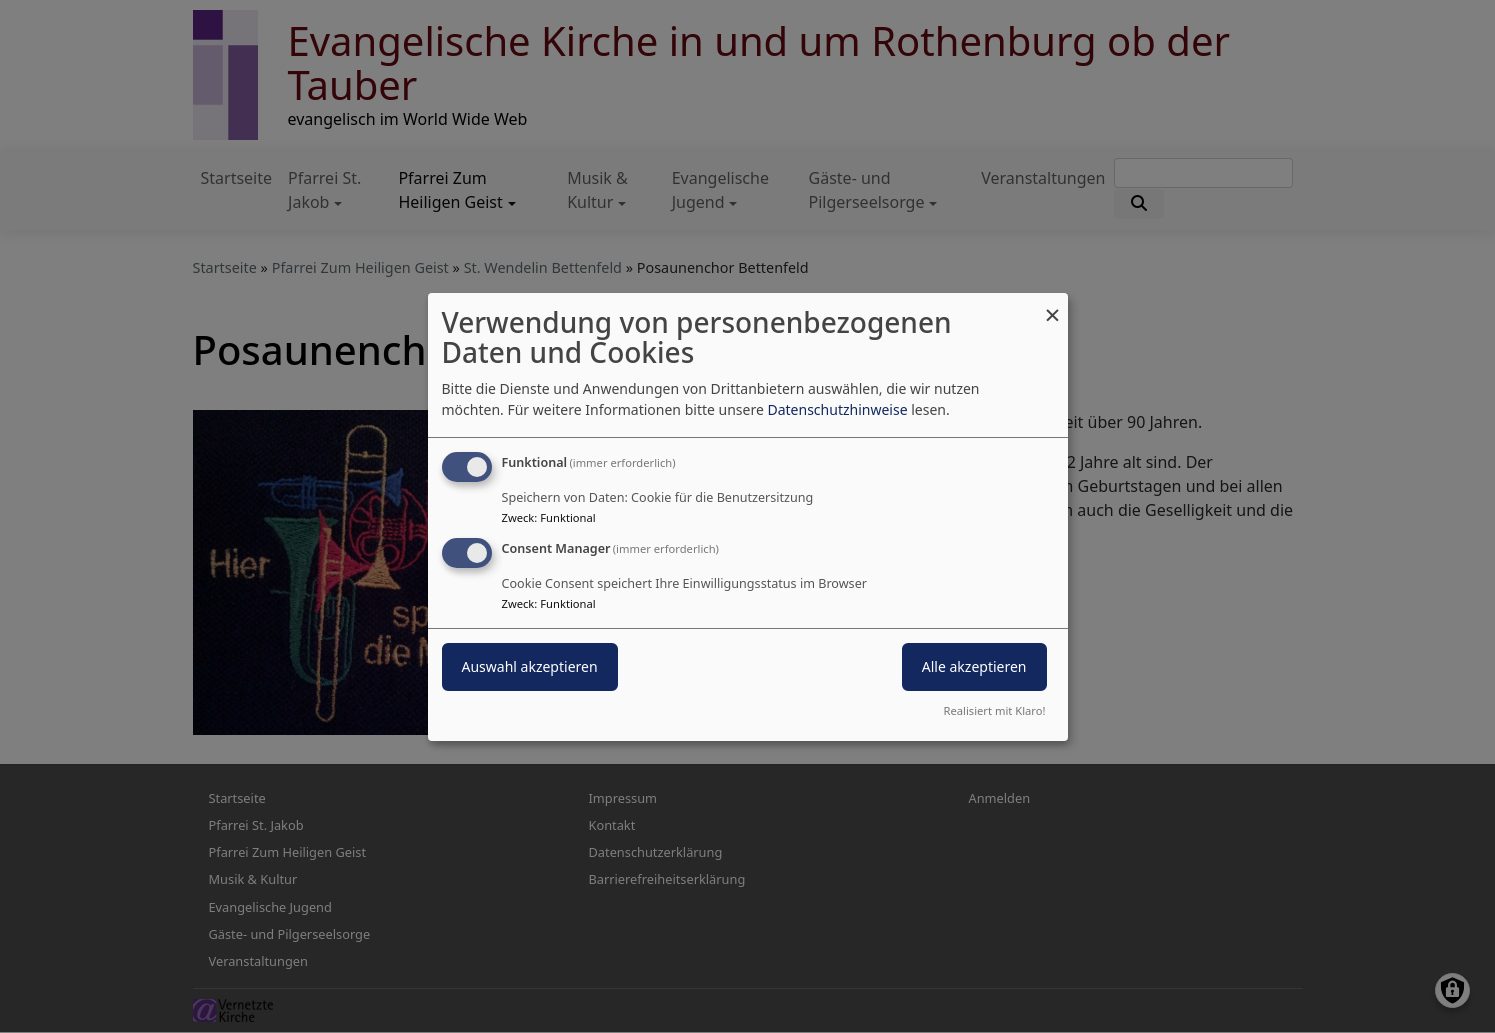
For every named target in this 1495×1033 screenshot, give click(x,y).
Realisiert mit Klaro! (995, 710)
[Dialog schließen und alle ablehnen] (1053, 304)
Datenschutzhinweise (837, 409)
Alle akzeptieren (974, 666)
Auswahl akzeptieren (530, 666)
